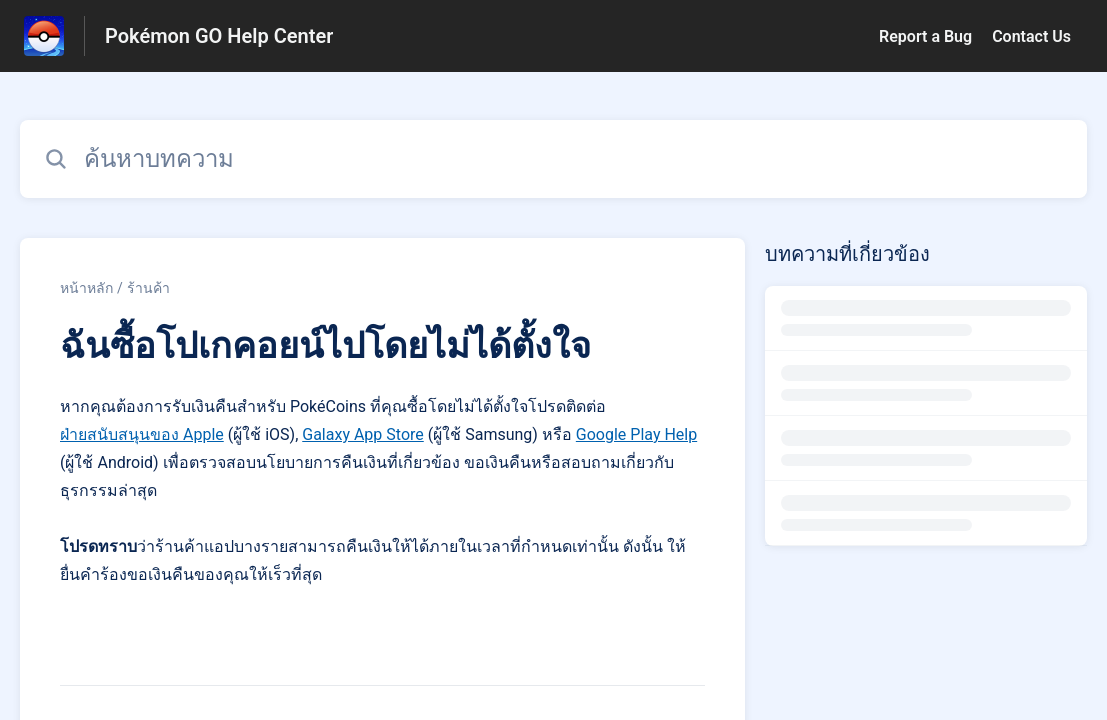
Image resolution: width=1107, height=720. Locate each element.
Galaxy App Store (363, 434)
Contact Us (1031, 36)
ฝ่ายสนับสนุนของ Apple (142, 434)
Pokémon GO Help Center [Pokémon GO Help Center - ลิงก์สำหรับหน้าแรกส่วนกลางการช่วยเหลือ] (219, 36)
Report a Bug (925, 36)
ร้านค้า (148, 288)
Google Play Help (636, 434)
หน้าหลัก (86, 288)
